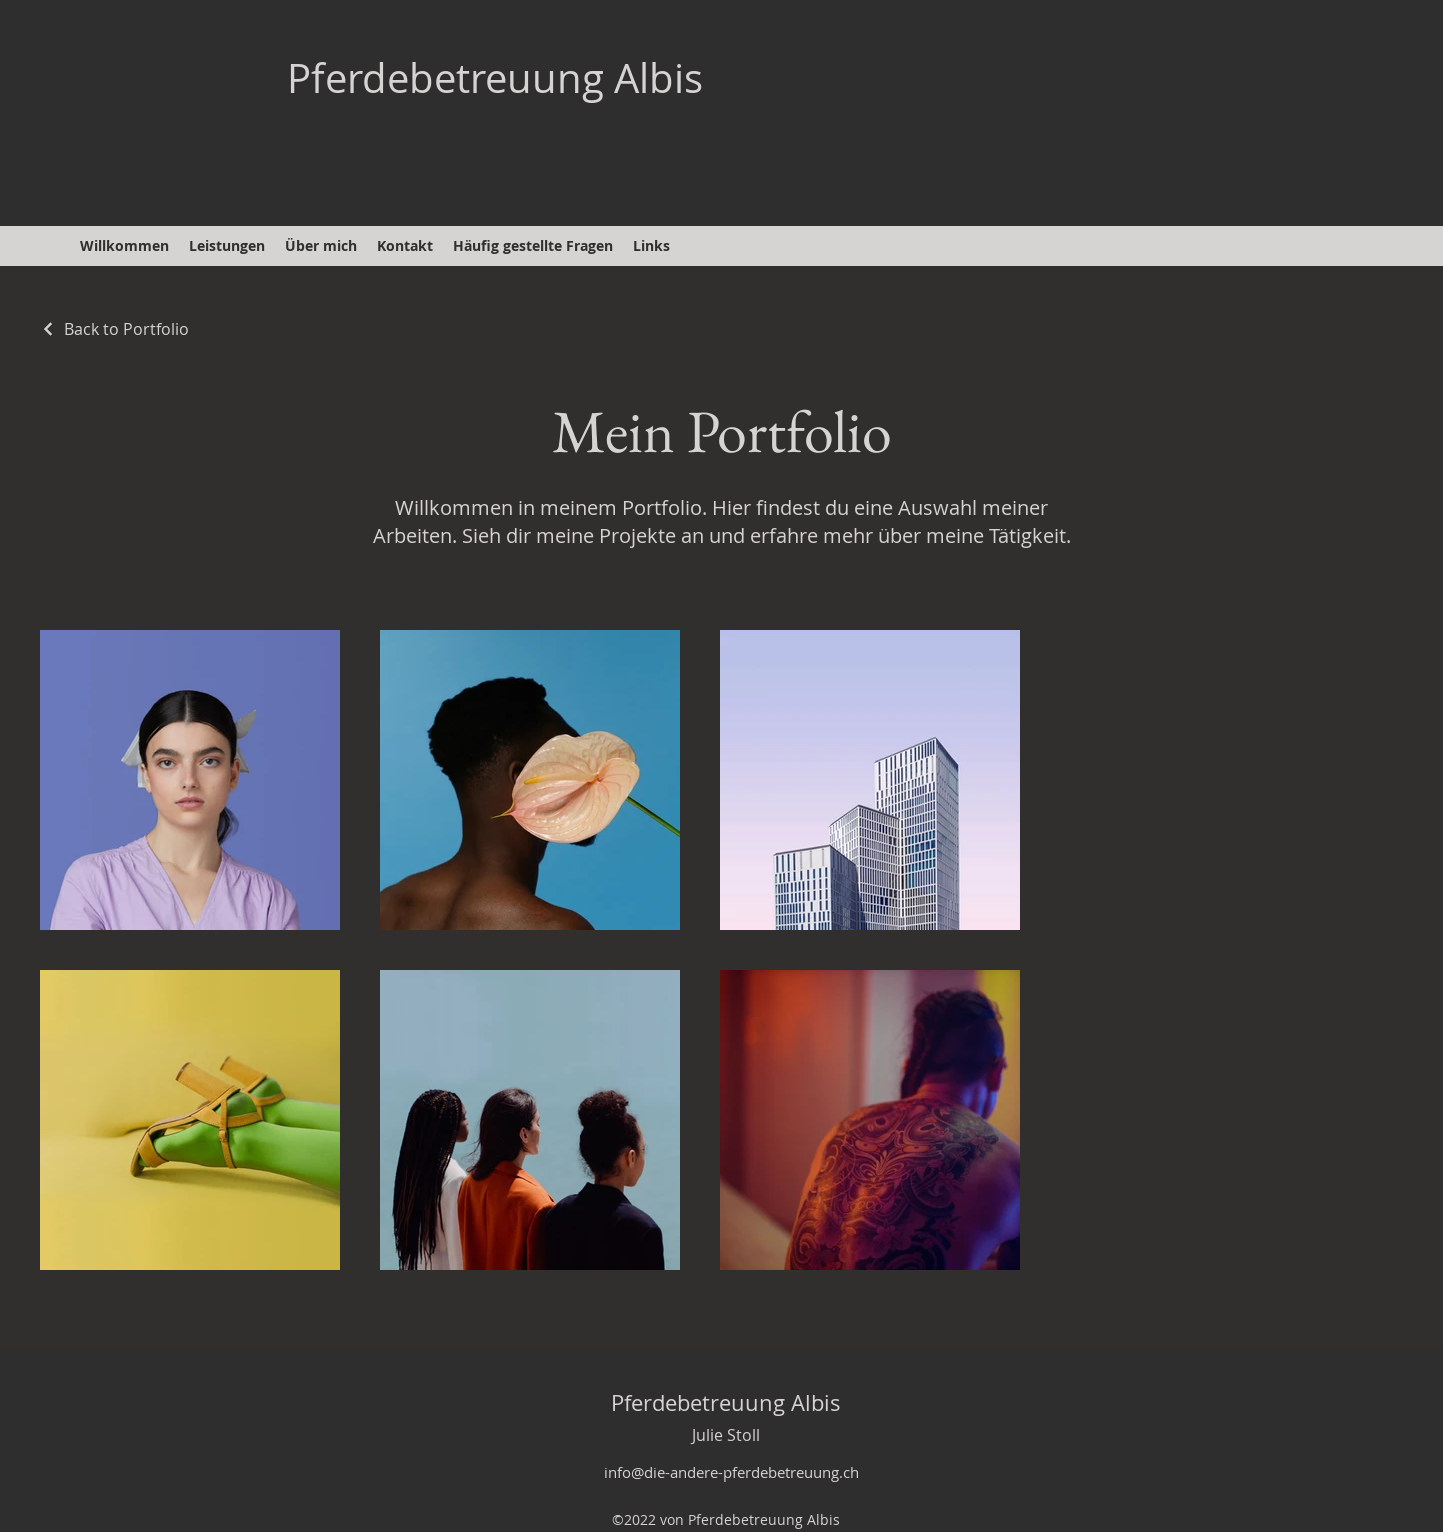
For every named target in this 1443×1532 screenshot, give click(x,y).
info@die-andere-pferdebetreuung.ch (731, 1472)
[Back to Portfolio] (114, 329)
